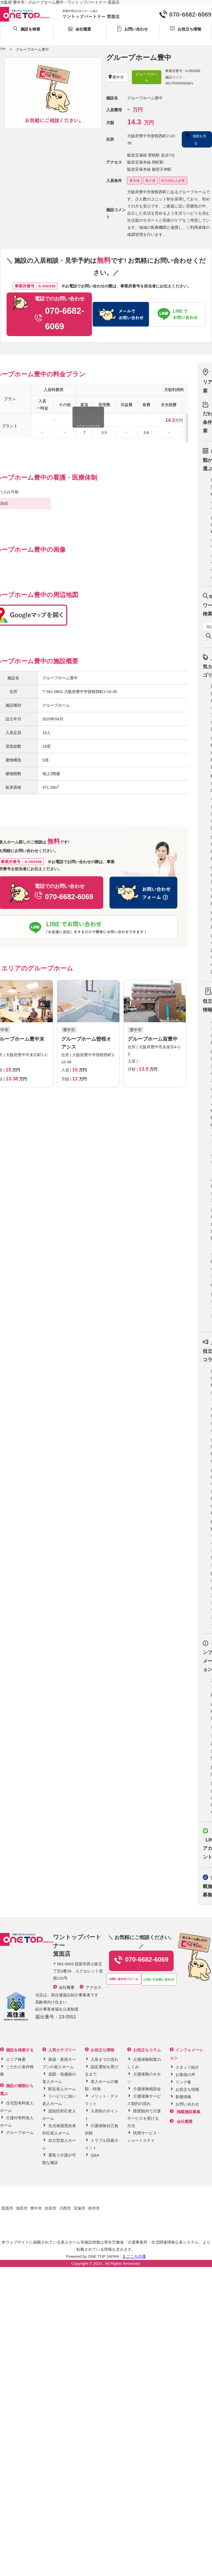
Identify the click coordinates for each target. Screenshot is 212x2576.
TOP (3, 48)
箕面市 (7, 2208)
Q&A (95, 2155)
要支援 (135, 181)
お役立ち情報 (187, 2089)
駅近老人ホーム (62, 2089)
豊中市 (36, 2208)
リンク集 (183, 2082)
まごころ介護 (134, 2256)
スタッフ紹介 (187, 2067)
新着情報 (183, 2096)
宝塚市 (79, 2208)
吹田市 (50, 2208)
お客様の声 (185, 2074)
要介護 (150, 181)
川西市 (65, 2208)
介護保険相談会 (147, 2089)
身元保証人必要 (173, 181)
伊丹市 (94, 2208)
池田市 (22, 2208)
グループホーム (20, 2132)
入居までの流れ (104, 2059)
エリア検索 (16, 2059)
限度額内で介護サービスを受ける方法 (144, 2118)
